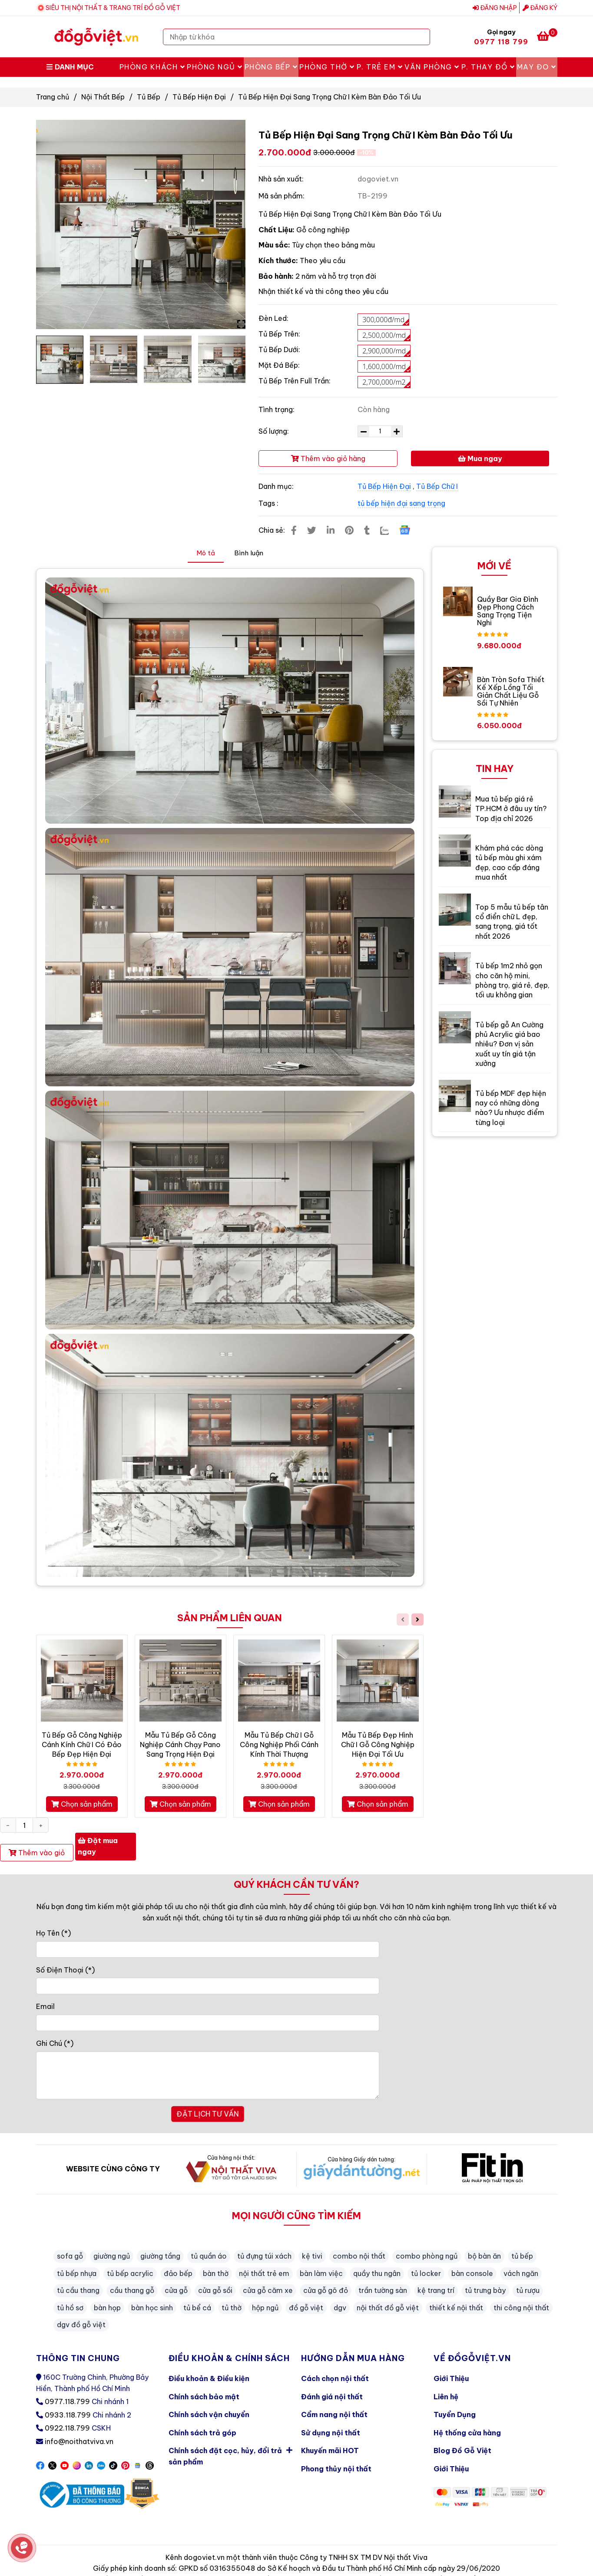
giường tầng (160, 2256)
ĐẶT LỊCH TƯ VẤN (207, 2113)
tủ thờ (232, 2307)
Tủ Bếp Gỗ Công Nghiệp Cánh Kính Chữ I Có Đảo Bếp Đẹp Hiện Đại (82, 1744)
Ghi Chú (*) (54, 2043)
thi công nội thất (521, 2307)
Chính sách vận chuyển (209, 2414)
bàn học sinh (152, 2307)
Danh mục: (276, 486)
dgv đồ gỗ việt (81, 2324)
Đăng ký (540, 8)
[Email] (207, 2023)
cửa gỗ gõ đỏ (325, 2290)
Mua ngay (480, 458)
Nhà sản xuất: (281, 179)
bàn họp (107, 2307)
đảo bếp (178, 2273)
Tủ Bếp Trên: (279, 334)
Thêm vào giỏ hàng (328, 458)
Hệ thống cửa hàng (467, 2432)
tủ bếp (522, 2256)
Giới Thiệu (451, 2378)
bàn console (472, 2273)
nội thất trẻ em (264, 2273)
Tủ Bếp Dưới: (279, 349)
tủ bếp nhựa (76, 2273)
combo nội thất (359, 2256)
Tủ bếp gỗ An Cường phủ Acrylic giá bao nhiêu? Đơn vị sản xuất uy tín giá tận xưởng (509, 1044)
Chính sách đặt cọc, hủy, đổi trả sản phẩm (230, 2454)
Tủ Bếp (148, 96)
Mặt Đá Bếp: (279, 365)
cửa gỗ (176, 2290)
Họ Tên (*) (53, 1933)
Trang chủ (52, 96)
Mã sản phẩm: (282, 195)
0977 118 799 (501, 41)
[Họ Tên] (207, 1949)
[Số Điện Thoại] (207, 1986)
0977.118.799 (67, 2401)
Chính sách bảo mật (204, 2396)
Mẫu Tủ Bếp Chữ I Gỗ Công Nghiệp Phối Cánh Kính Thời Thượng (279, 1744)
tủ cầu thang (78, 2290)
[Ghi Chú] (207, 2075)
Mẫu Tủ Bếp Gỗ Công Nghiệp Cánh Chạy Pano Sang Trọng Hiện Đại (180, 1744)
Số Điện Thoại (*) (65, 1970)
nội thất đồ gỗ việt (388, 2307)
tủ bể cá (197, 2307)
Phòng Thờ (327, 67)
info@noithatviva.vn (79, 2441)
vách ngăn (521, 2273)
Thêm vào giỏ (37, 1852)
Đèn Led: (273, 318)
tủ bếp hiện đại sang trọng (401, 503)
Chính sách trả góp (202, 2432)
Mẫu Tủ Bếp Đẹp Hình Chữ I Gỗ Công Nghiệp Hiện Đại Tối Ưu (377, 1744)
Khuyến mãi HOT (330, 2450)
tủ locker (426, 2273)
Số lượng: (274, 431)
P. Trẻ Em (380, 67)
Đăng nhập (495, 8)
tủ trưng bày (485, 2290)
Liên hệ (446, 2396)
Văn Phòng (432, 67)
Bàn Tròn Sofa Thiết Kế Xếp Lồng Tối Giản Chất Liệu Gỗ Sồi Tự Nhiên (510, 691)
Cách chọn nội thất (335, 2378)
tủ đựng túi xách (264, 2256)
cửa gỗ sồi (215, 2290)
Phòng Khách (152, 67)
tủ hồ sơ (70, 2307)
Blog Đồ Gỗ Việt (462, 2450)
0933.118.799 (68, 2415)
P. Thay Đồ (488, 67)
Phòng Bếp (271, 67)
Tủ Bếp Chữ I (437, 486)
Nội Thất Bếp (103, 96)
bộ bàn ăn (484, 2256)
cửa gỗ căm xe (268, 2290)
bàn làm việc (321, 2273)
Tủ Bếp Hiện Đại (199, 96)
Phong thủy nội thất (336, 2468)
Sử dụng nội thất (330, 2432)
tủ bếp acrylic (130, 2273)
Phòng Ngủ (215, 67)
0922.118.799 (67, 2428)
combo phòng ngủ (426, 2256)
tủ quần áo (209, 2256)
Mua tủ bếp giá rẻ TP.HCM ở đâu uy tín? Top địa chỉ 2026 (511, 809)
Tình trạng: (277, 409)
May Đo (537, 67)
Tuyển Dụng (455, 2414)
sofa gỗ (70, 2256)
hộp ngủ (265, 2307)
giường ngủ (111, 2256)
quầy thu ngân (377, 2273)
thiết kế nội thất (456, 2307)
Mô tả (205, 553)
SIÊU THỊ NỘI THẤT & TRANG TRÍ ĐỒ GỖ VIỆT (113, 8)
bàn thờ (216, 2273)
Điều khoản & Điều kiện (209, 2378)
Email (45, 2006)
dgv (340, 2307)
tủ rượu (528, 2290)
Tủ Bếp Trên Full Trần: (294, 380)
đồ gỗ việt (306, 2307)
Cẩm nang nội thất (334, 2414)
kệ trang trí (435, 2290)
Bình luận (248, 553)
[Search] (421, 37)
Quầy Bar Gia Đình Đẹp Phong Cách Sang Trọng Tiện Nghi (507, 611)
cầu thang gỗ (132, 2290)
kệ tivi (312, 2256)
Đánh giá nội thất (332, 2396)
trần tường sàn (382, 2290)
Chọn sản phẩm (82, 1804)
